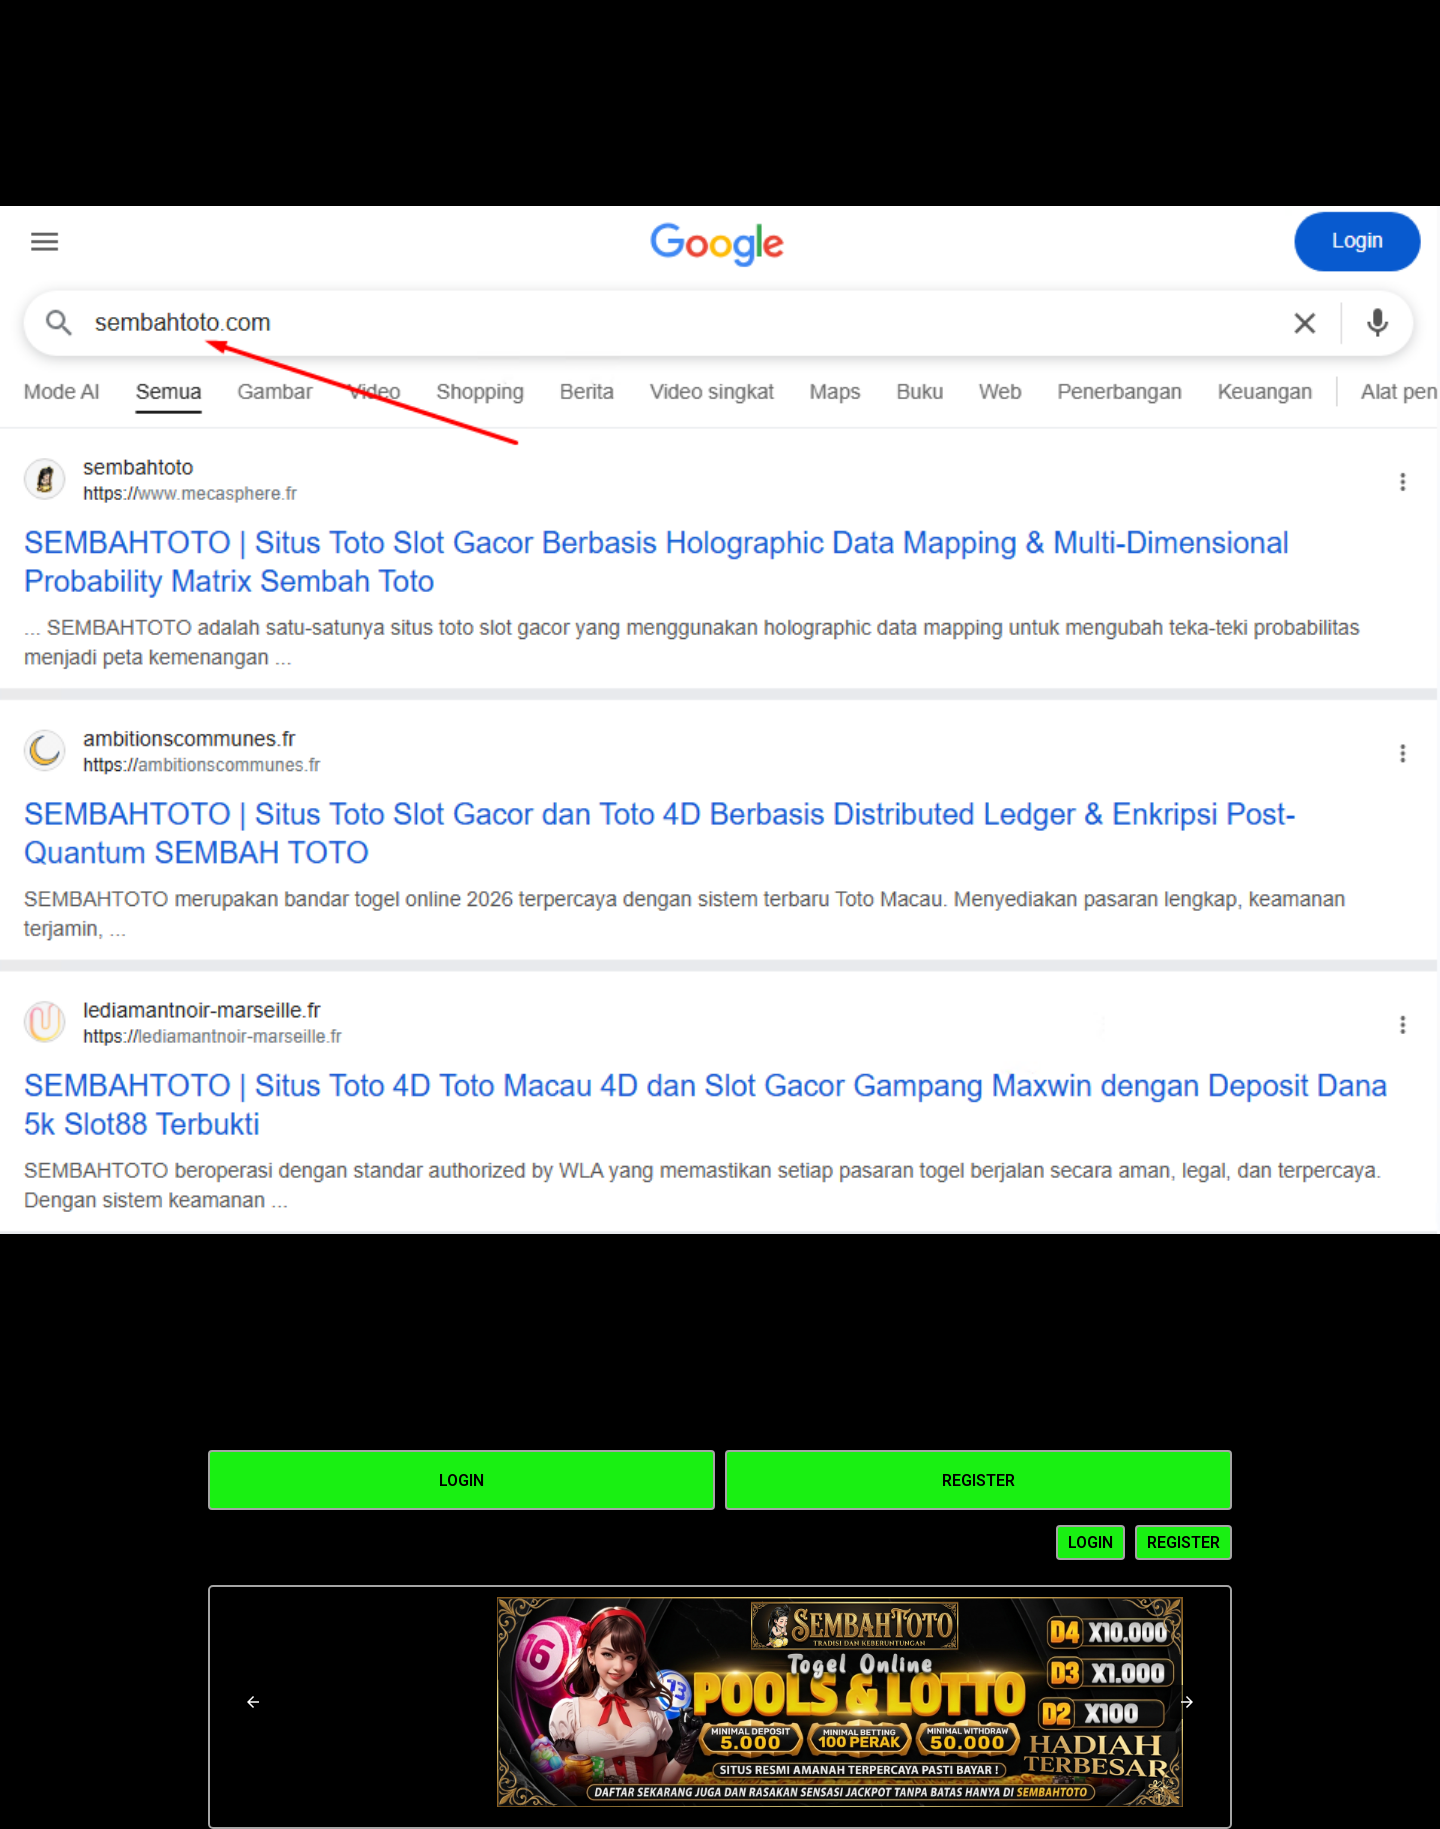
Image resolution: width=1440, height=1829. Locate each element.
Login (461, 1480)
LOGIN (1090, 1542)
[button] (253, 1702)
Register (978, 1480)
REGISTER (1183, 1542)
